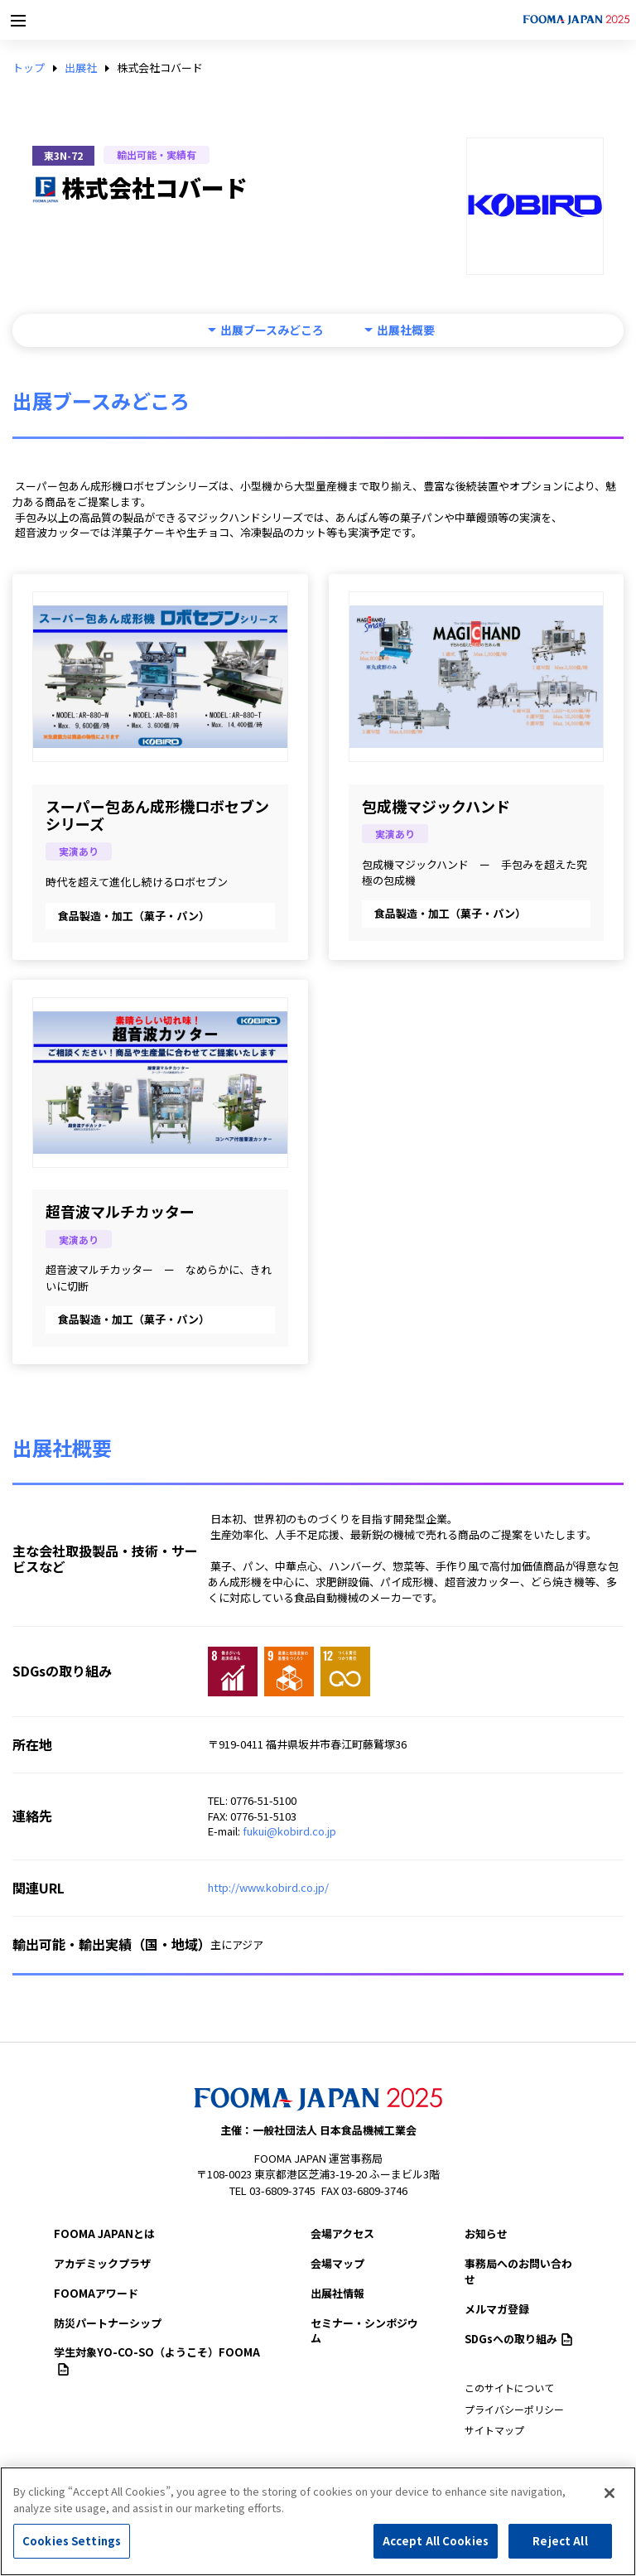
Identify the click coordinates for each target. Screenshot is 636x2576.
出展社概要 (406, 330)
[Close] (609, 2493)
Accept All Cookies (436, 2541)
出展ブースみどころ (272, 330)
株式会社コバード (160, 68)
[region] (318, 2521)
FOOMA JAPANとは (104, 2233)
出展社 (81, 68)
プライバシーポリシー (514, 2409)
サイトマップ (494, 2430)
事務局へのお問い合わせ (518, 2271)
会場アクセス (342, 2233)
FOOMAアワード (96, 2293)
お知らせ (486, 2233)
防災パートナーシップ (107, 2323)
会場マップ (337, 2263)
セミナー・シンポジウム (364, 2331)
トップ (28, 68)
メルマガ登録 (497, 2309)
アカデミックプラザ (102, 2263)
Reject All (559, 2541)
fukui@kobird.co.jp (289, 1831)
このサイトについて (509, 2388)
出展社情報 (337, 2293)
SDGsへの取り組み (518, 2339)
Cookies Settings (71, 2541)
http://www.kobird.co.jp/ (268, 1887)
